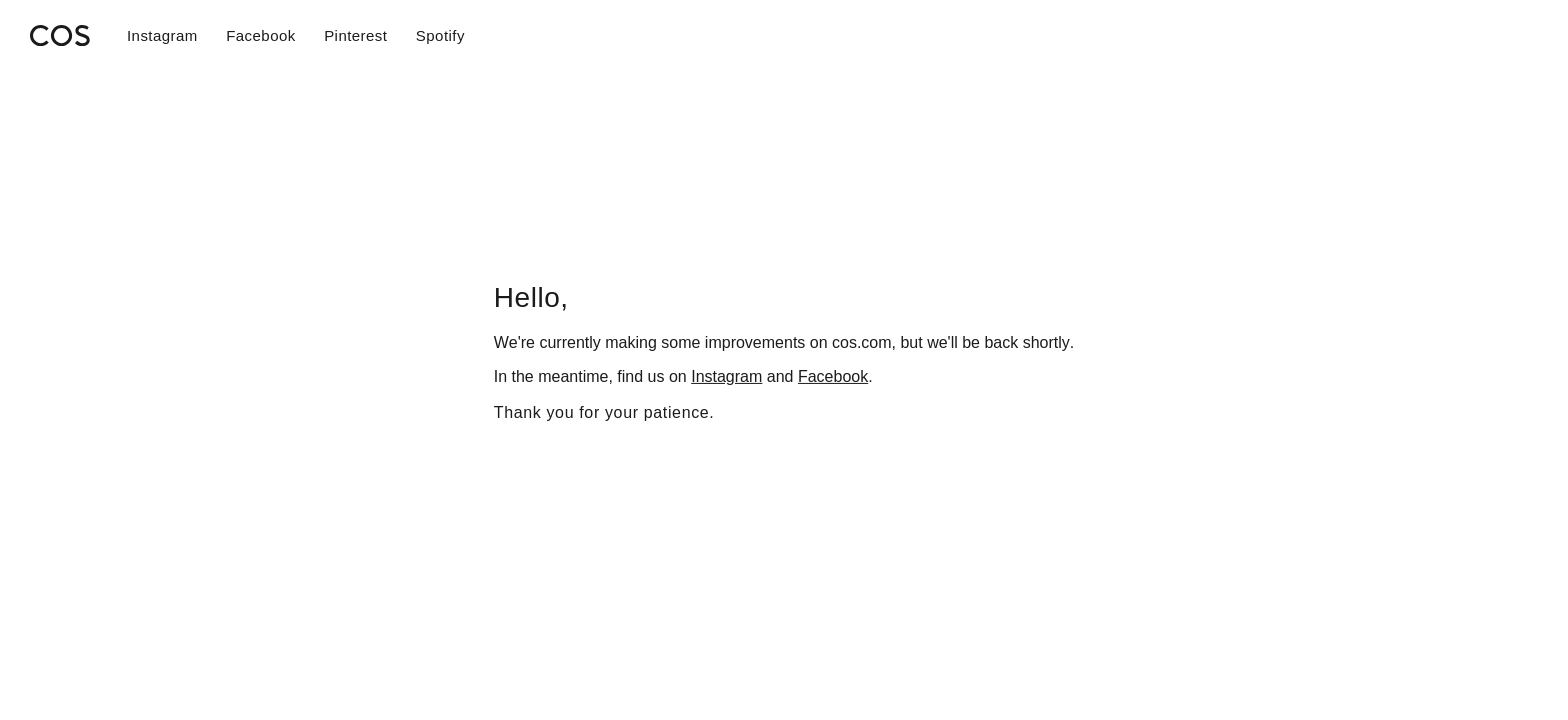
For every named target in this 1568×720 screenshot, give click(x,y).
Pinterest (355, 35)
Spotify (440, 35)
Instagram (162, 35)
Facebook (260, 35)
